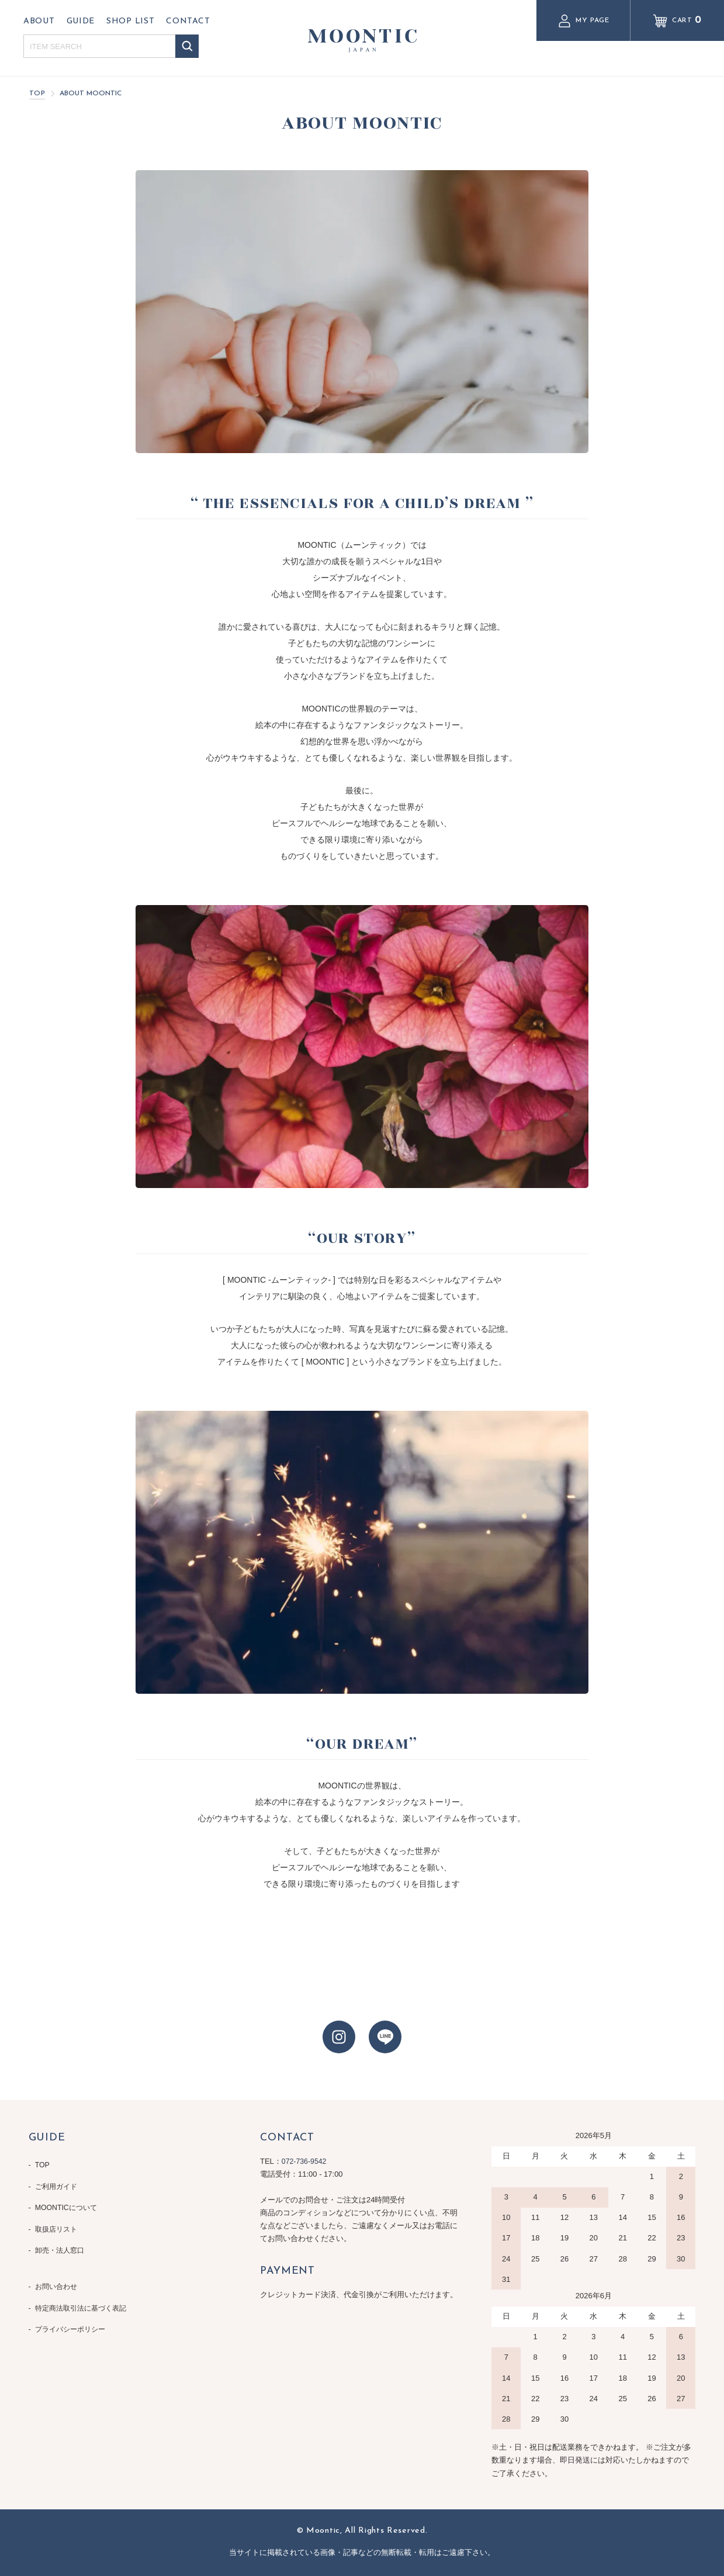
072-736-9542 (305, 2161)
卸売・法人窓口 (61, 2239)
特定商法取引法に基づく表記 (84, 2291)
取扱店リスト (58, 2220)
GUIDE (81, 21)
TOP (37, 93)
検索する (187, 46)
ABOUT (39, 21)
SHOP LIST (130, 21)
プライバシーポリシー (73, 2310)
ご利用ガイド (58, 2182)
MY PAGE (583, 21)
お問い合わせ (58, 2272)
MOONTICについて (68, 2201)
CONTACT (188, 21)
